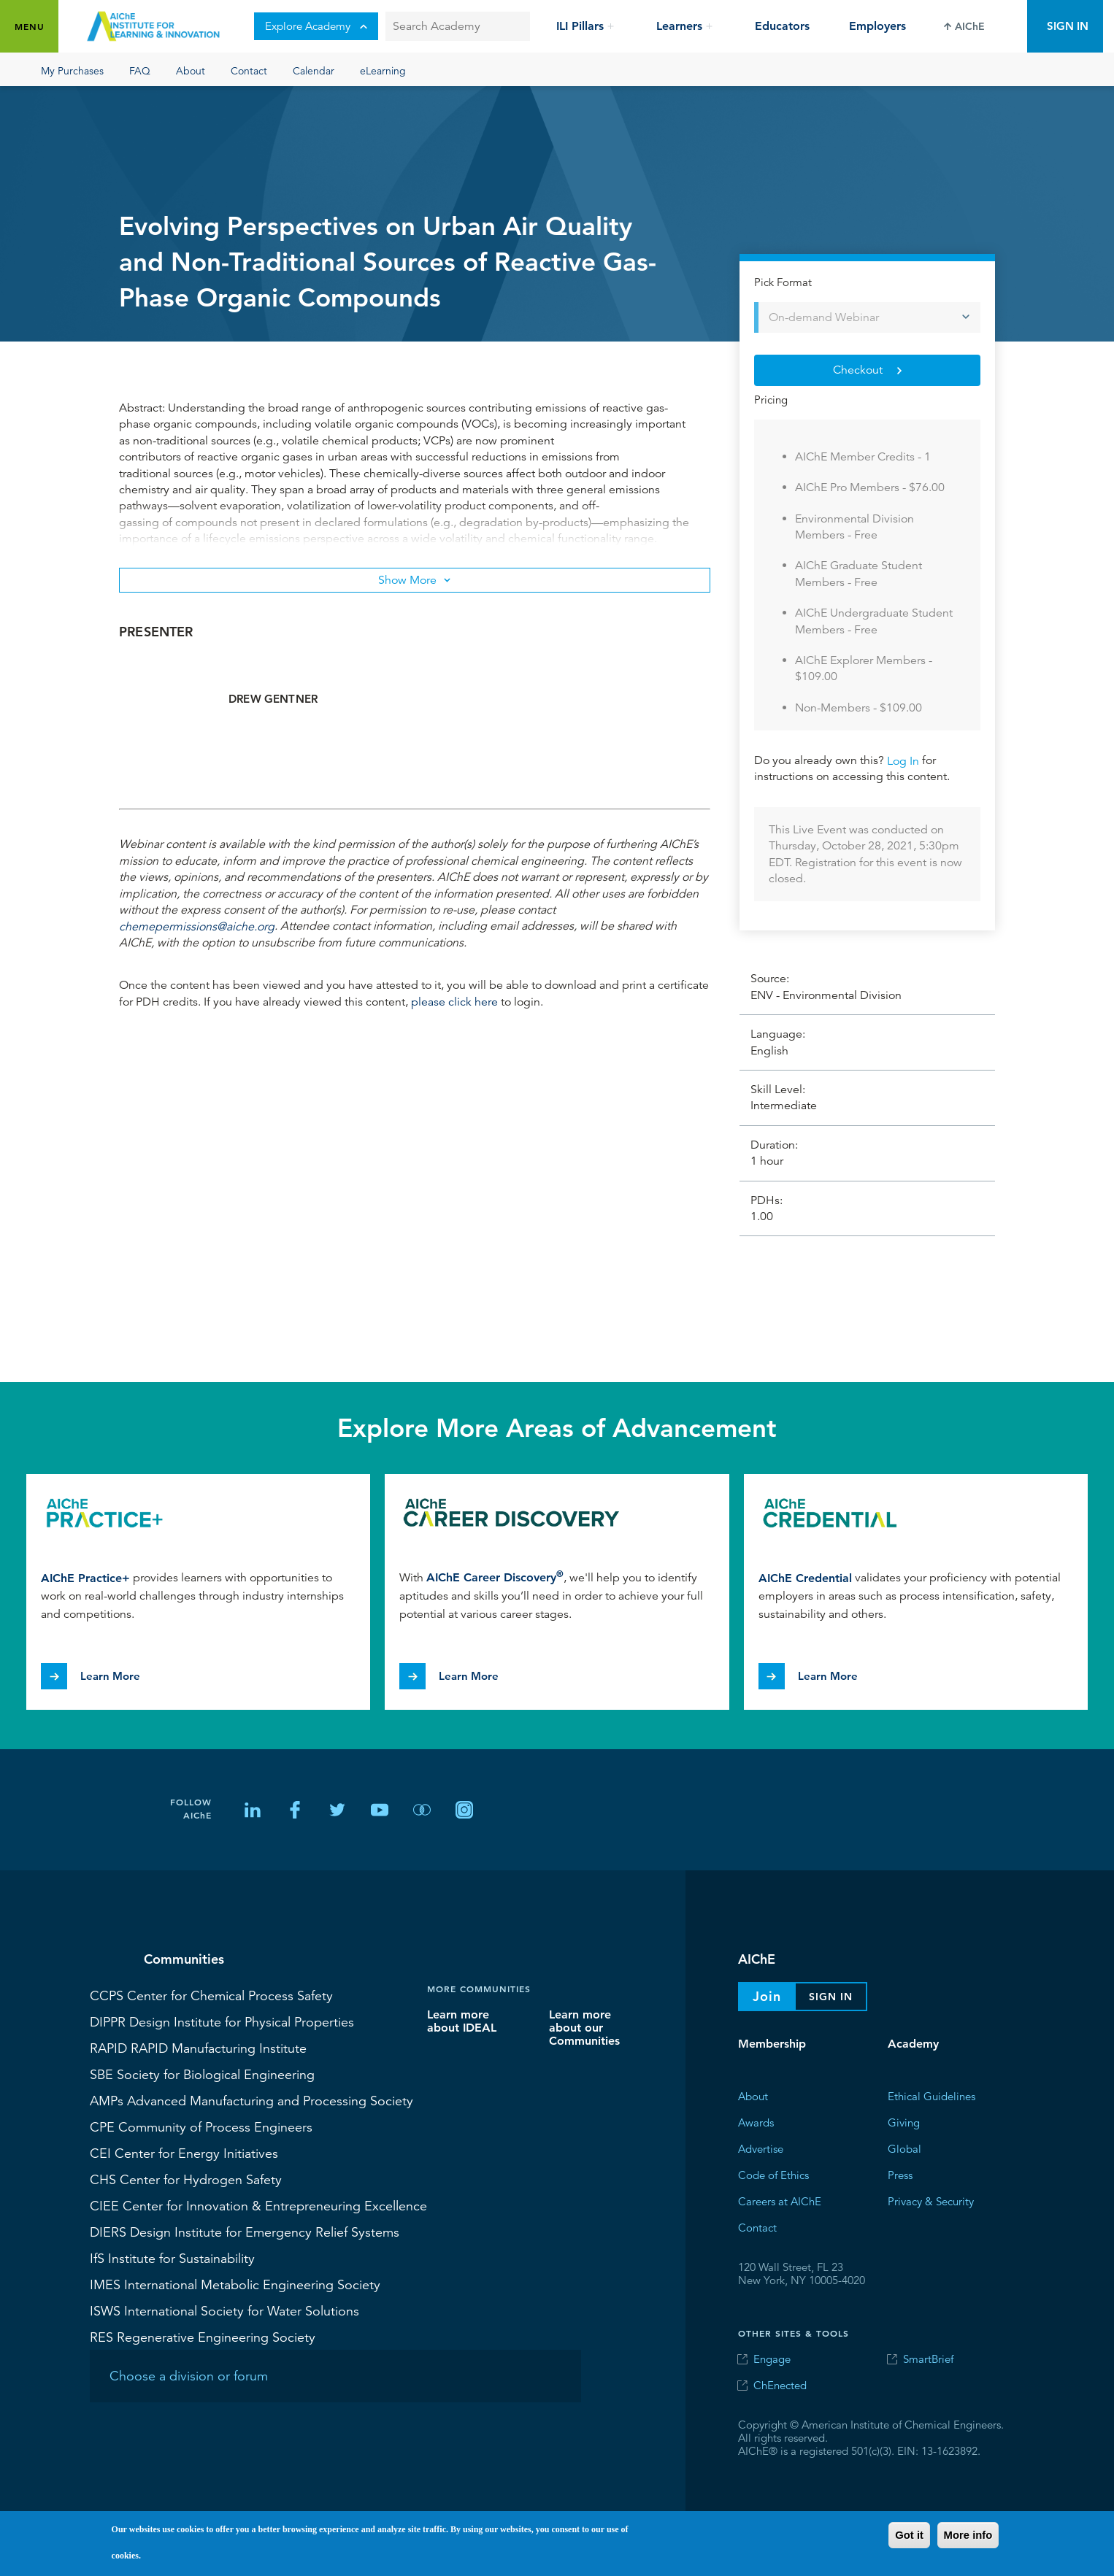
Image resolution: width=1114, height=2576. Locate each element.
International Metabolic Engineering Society (235, 2284)
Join (767, 1996)
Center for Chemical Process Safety (211, 1995)
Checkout (858, 370)
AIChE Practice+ (85, 1577)
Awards (756, 2122)
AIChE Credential (805, 1577)
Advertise (760, 2149)
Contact (249, 70)
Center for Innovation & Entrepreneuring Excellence (258, 2205)
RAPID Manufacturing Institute (198, 2048)
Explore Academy (316, 26)
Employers (877, 26)
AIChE (970, 26)
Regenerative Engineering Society (202, 2337)
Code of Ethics (773, 2175)
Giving (904, 2122)
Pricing (771, 399)
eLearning (383, 70)
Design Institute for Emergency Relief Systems (244, 2232)
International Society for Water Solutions (224, 2310)
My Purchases (72, 70)
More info (968, 2535)
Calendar (313, 70)
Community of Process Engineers (201, 2126)
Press (900, 2175)
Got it (909, 2535)
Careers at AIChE (779, 2201)
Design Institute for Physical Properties (222, 2021)
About (190, 70)
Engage (772, 2359)
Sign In (1067, 26)
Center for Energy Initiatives (184, 2153)
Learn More (110, 1676)
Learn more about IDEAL (461, 2021)
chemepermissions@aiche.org (196, 926)
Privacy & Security (931, 2201)
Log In (903, 760)
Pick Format (783, 282)
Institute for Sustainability (172, 2258)
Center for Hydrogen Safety (186, 2179)
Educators (782, 26)
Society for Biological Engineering (202, 2074)
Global (904, 2149)
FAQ (139, 70)
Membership (772, 2044)
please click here (454, 1002)
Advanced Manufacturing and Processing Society (251, 2100)
